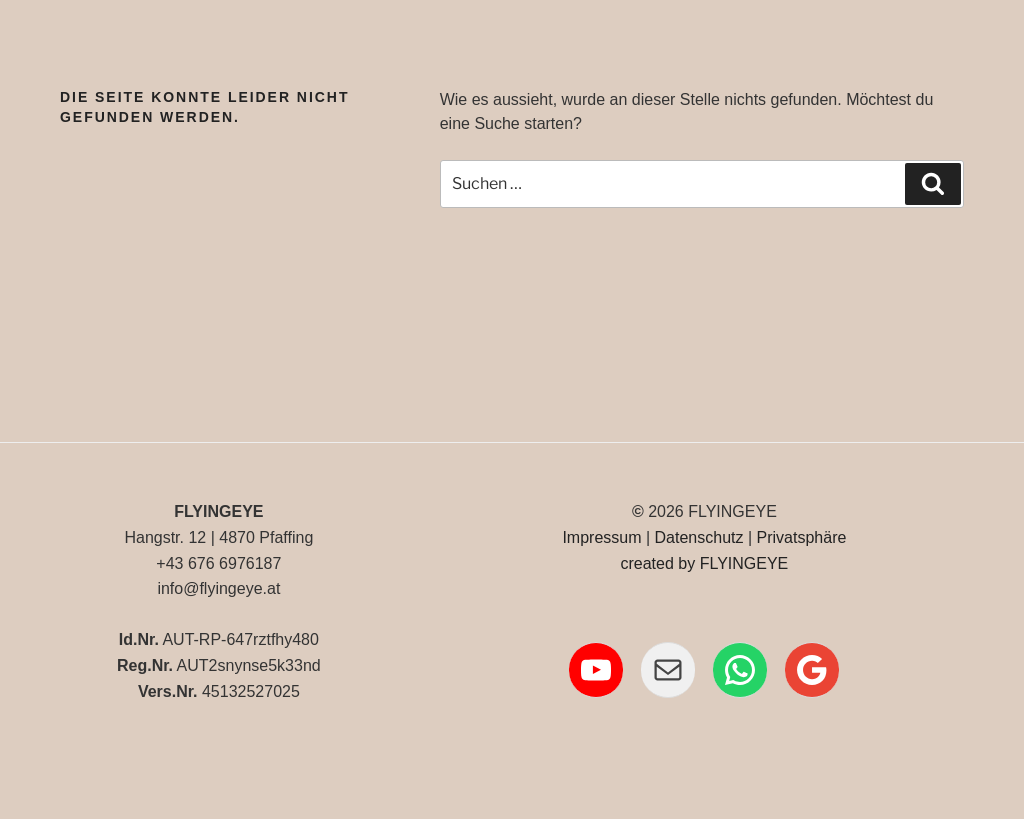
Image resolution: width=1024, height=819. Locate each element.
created (646, 563)
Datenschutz (699, 537)
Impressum (601, 537)
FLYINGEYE (744, 563)
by (686, 563)
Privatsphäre (802, 537)
